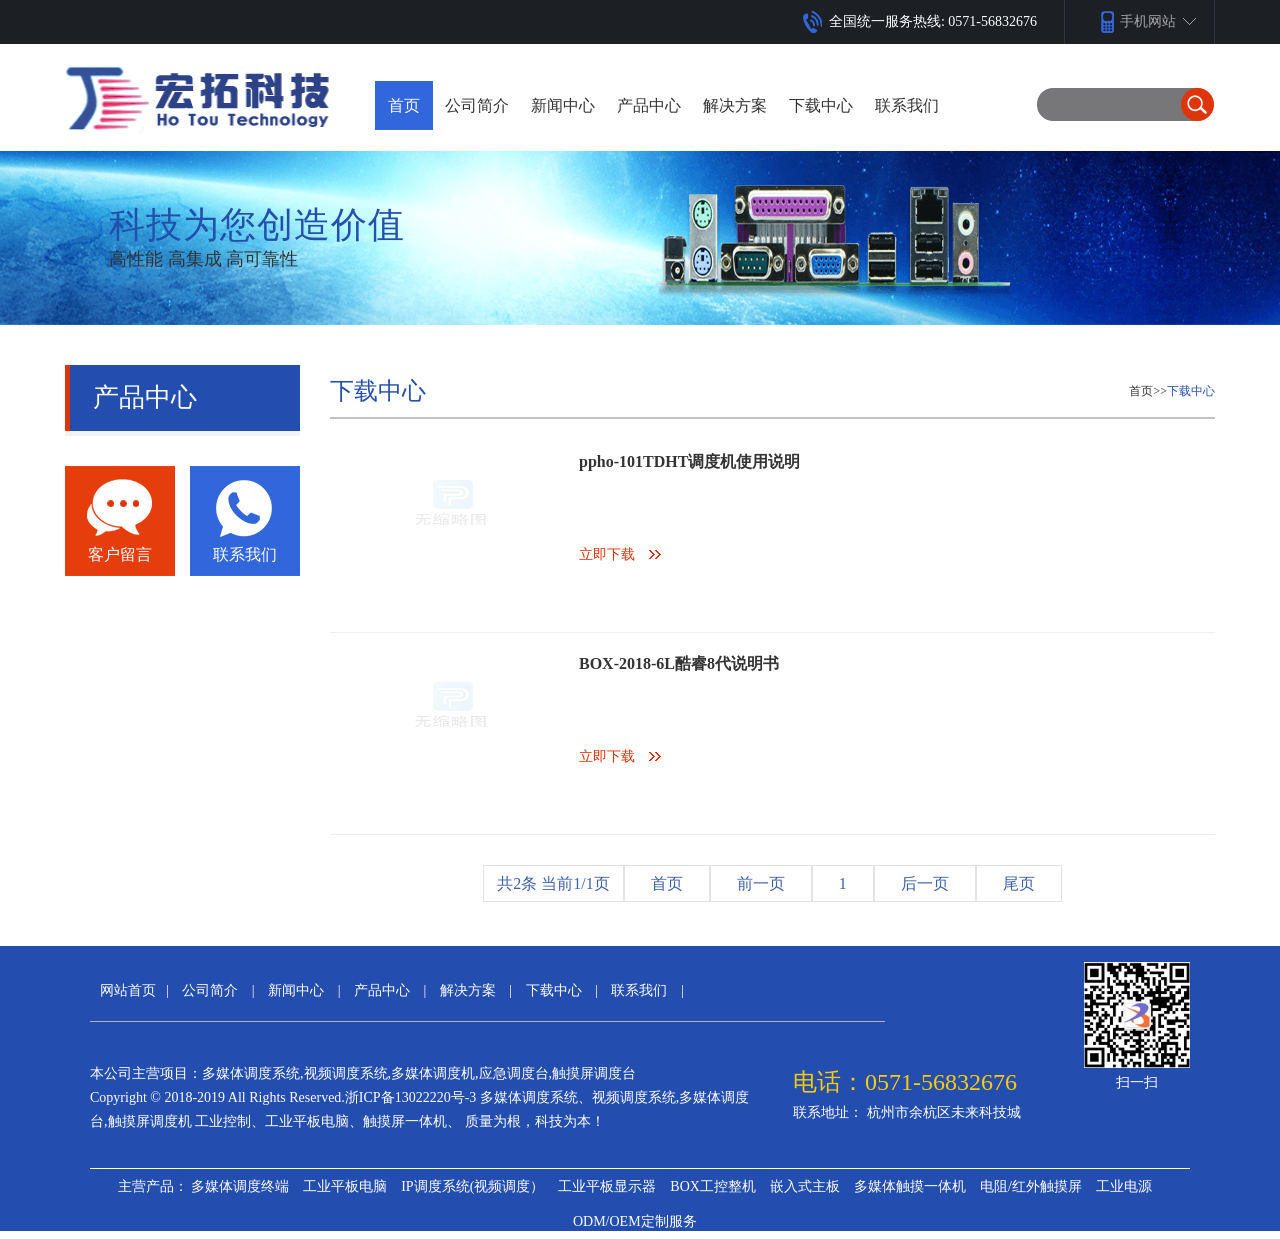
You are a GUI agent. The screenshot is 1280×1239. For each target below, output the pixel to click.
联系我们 (245, 554)
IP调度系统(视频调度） (472, 1186)
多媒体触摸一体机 (910, 1186)
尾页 (1019, 883)
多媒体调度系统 (251, 1073)
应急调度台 (514, 1073)
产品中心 (382, 990)
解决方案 (468, 990)
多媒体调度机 (433, 1073)
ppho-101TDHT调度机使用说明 (689, 461)
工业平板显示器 (607, 1186)
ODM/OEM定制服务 (635, 1221)
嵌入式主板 (805, 1186)
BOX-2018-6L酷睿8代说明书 (679, 663)
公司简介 (210, 990)
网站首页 (128, 990)
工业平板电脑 (345, 1186)
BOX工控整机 (713, 1186)
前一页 (761, 883)
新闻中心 (296, 990)
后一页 (925, 883)
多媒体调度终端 (240, 1186)
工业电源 (1124, 1186)
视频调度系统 (346, 1073)
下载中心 (1191, 391)
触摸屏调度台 (594, 1073)
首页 (404, 105)
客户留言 (120, 554)
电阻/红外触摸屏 (1031, 1186)
